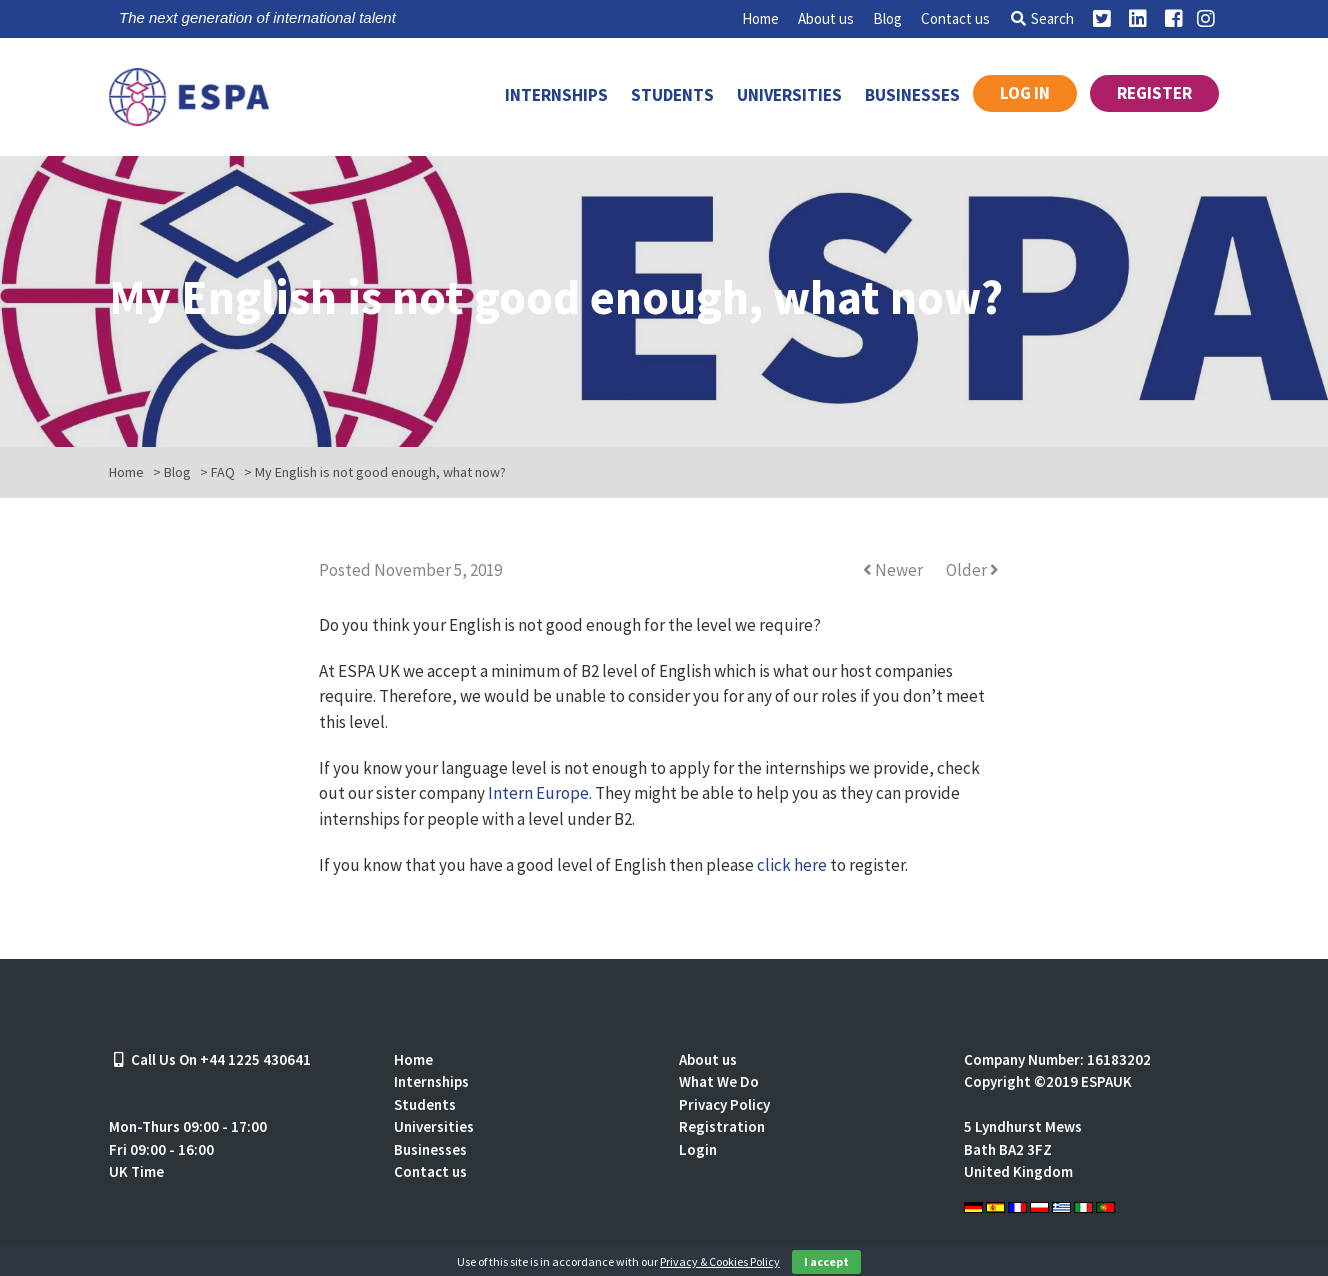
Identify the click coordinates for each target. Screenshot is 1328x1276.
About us (826, 18)
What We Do (719, 1081)
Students (672, 95)
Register (1154, 93)
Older (972, 570)
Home (760, 18)
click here (792, 865)
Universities (789, 95)
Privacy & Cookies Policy (720, 1261)
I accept (826, 1261)
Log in (1025, 93)
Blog (887, 18)
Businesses (912, 95)
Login (698, 1149)
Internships (556, 95)
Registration (722, 1126)
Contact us (955, 18)
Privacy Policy (724, 1104)
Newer (894, 570)
